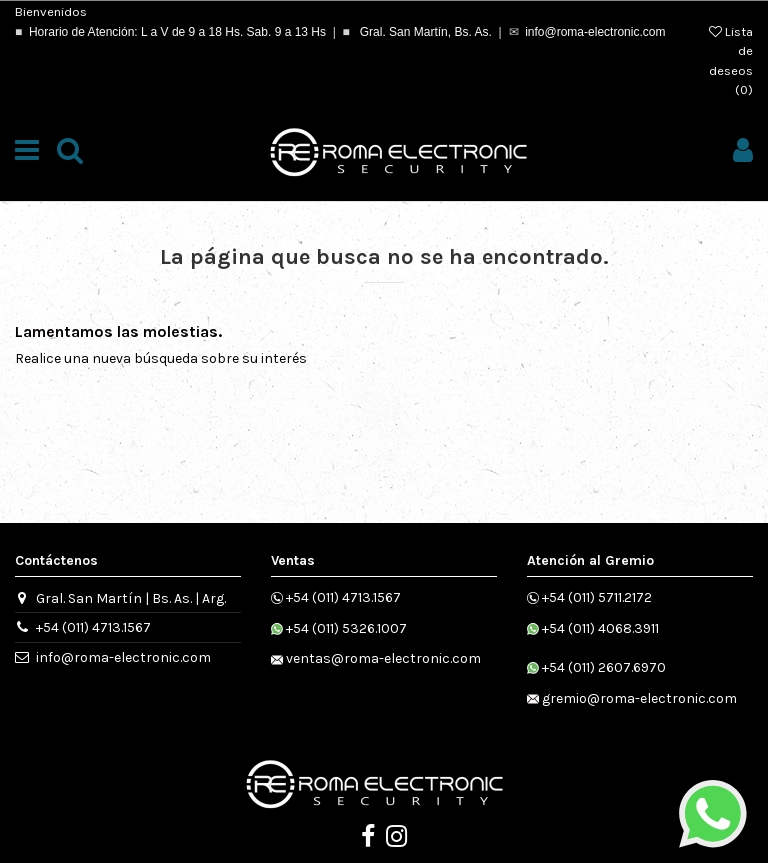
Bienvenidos (51, 11)
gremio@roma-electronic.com (639, 698)
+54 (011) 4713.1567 (93, 627)
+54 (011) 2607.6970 (604, 667)
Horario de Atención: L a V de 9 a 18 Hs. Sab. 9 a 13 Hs (177, 32)
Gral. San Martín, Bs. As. (423, 32)
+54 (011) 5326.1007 (346, 628)
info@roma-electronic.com (595, 32)
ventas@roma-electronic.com (383, 658)
